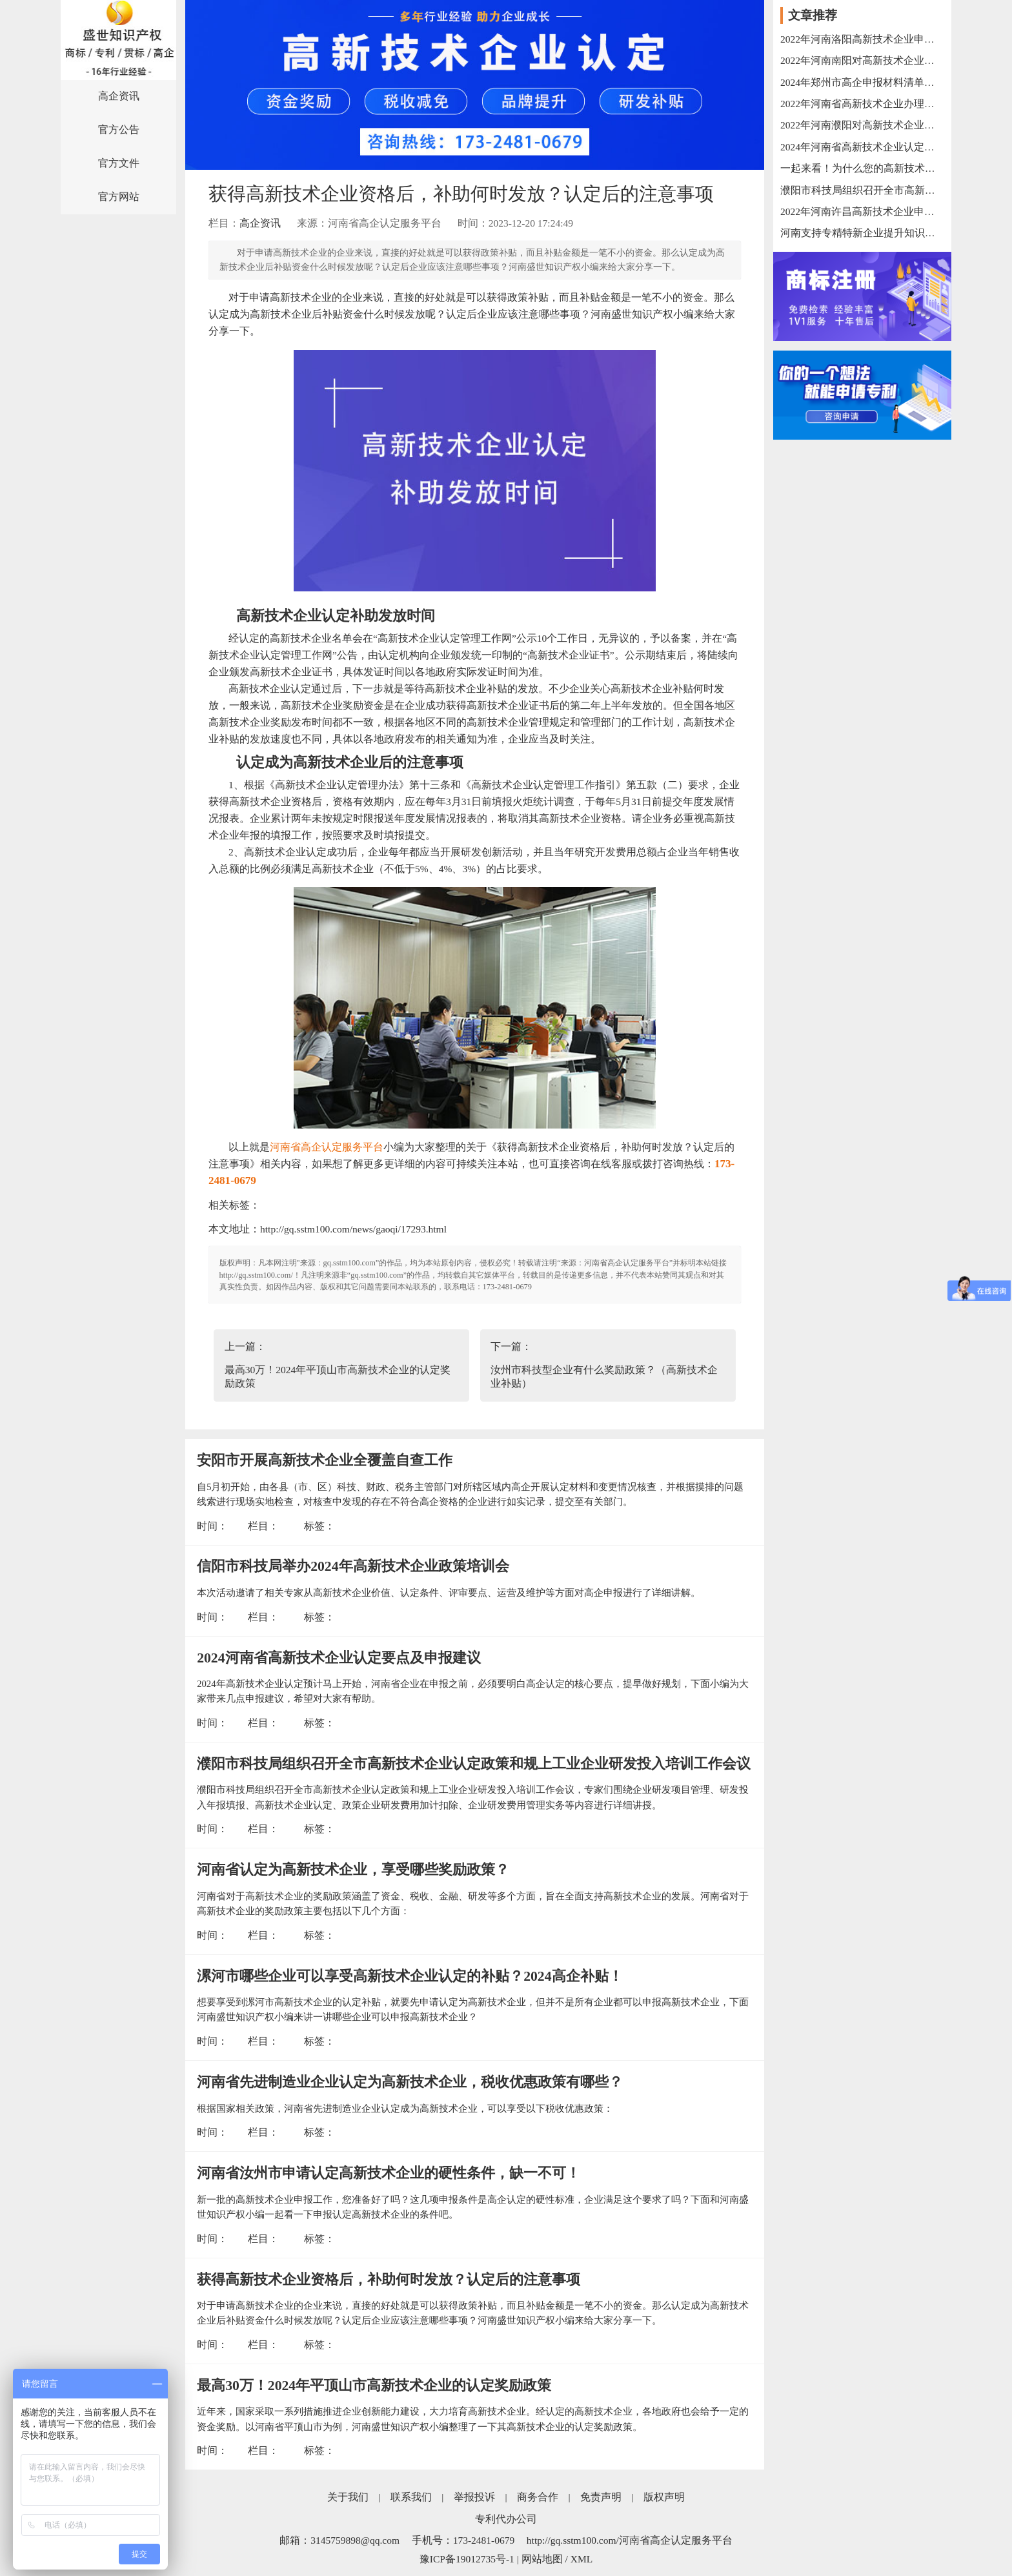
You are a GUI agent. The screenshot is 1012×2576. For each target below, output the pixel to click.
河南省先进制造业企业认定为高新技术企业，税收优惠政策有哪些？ (410, 2082)
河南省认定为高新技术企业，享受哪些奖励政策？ (353, 1869)
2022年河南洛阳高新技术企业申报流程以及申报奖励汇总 (862, 39)
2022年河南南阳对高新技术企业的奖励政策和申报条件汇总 (862, 60)
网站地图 (542, 2558)
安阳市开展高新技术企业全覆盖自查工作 (324, 1460)
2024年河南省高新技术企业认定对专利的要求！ (862, 146)
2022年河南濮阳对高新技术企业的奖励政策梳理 (862, 124)
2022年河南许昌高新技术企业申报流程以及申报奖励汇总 (862, 211)
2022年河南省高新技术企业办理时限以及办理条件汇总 (862, 103)
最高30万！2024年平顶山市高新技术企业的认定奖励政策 (374, 2385)
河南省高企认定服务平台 (326, 1146)
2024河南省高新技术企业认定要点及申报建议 (338, 1658)
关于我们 (348, 2496)
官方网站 (118, 196)
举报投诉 (474, 2496)
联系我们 (411, 2496)
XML (581, 2558)
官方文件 (118, 163)
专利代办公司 (506, 2518)
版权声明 (664, 2496)
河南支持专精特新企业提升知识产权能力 (862, 232)
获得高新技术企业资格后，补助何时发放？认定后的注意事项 (388, 2279)
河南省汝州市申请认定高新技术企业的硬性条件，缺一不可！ (388, 2173)
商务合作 (537, 2496)
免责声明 (601, 2496)
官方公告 (118, 129)
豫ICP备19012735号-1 (467, 2558)
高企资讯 (118, 95)
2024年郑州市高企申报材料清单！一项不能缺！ (862, 82)
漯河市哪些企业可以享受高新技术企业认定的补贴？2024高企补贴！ (409, 1976)
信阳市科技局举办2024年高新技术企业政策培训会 (353, 1566)
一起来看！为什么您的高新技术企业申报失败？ (862, 168)
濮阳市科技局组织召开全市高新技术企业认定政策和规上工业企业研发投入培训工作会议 (474, 1764)
